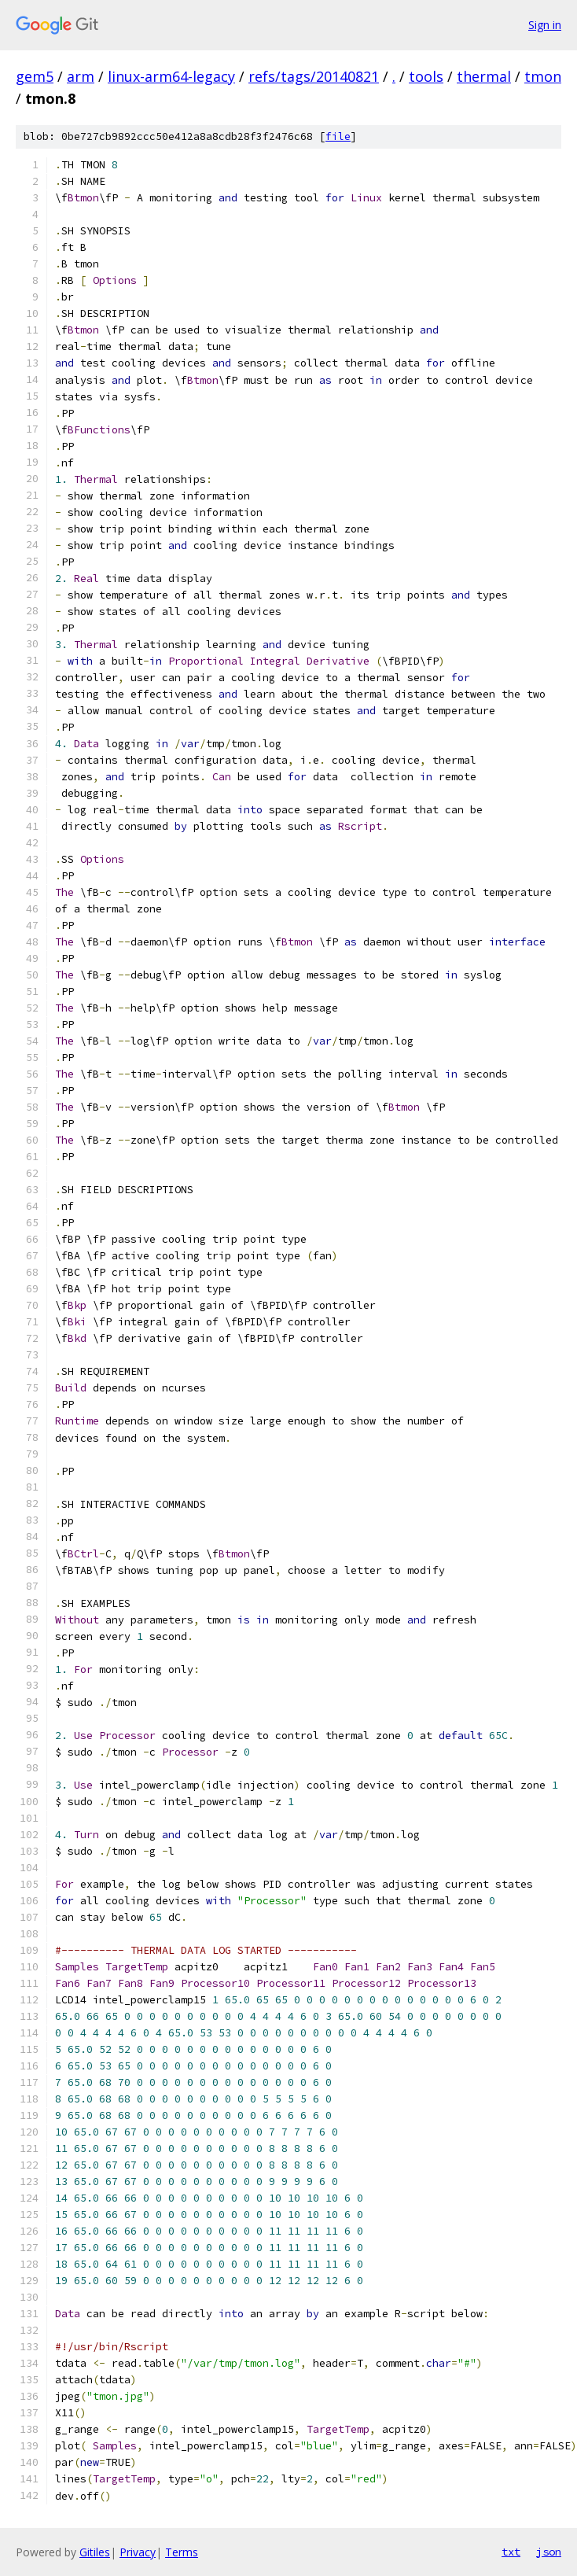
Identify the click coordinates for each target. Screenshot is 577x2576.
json (548, 2552)
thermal (484, 76)
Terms (181, 2552)
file (338, 136)
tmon (542, 76)
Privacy (137, 2552)
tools (426, 76)
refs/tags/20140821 (313, 76)
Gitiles (94, 2552)
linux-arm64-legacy (171, 76)
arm (80, 76)
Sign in (544, 24)
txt (511, 2552)
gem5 (34, 76)
